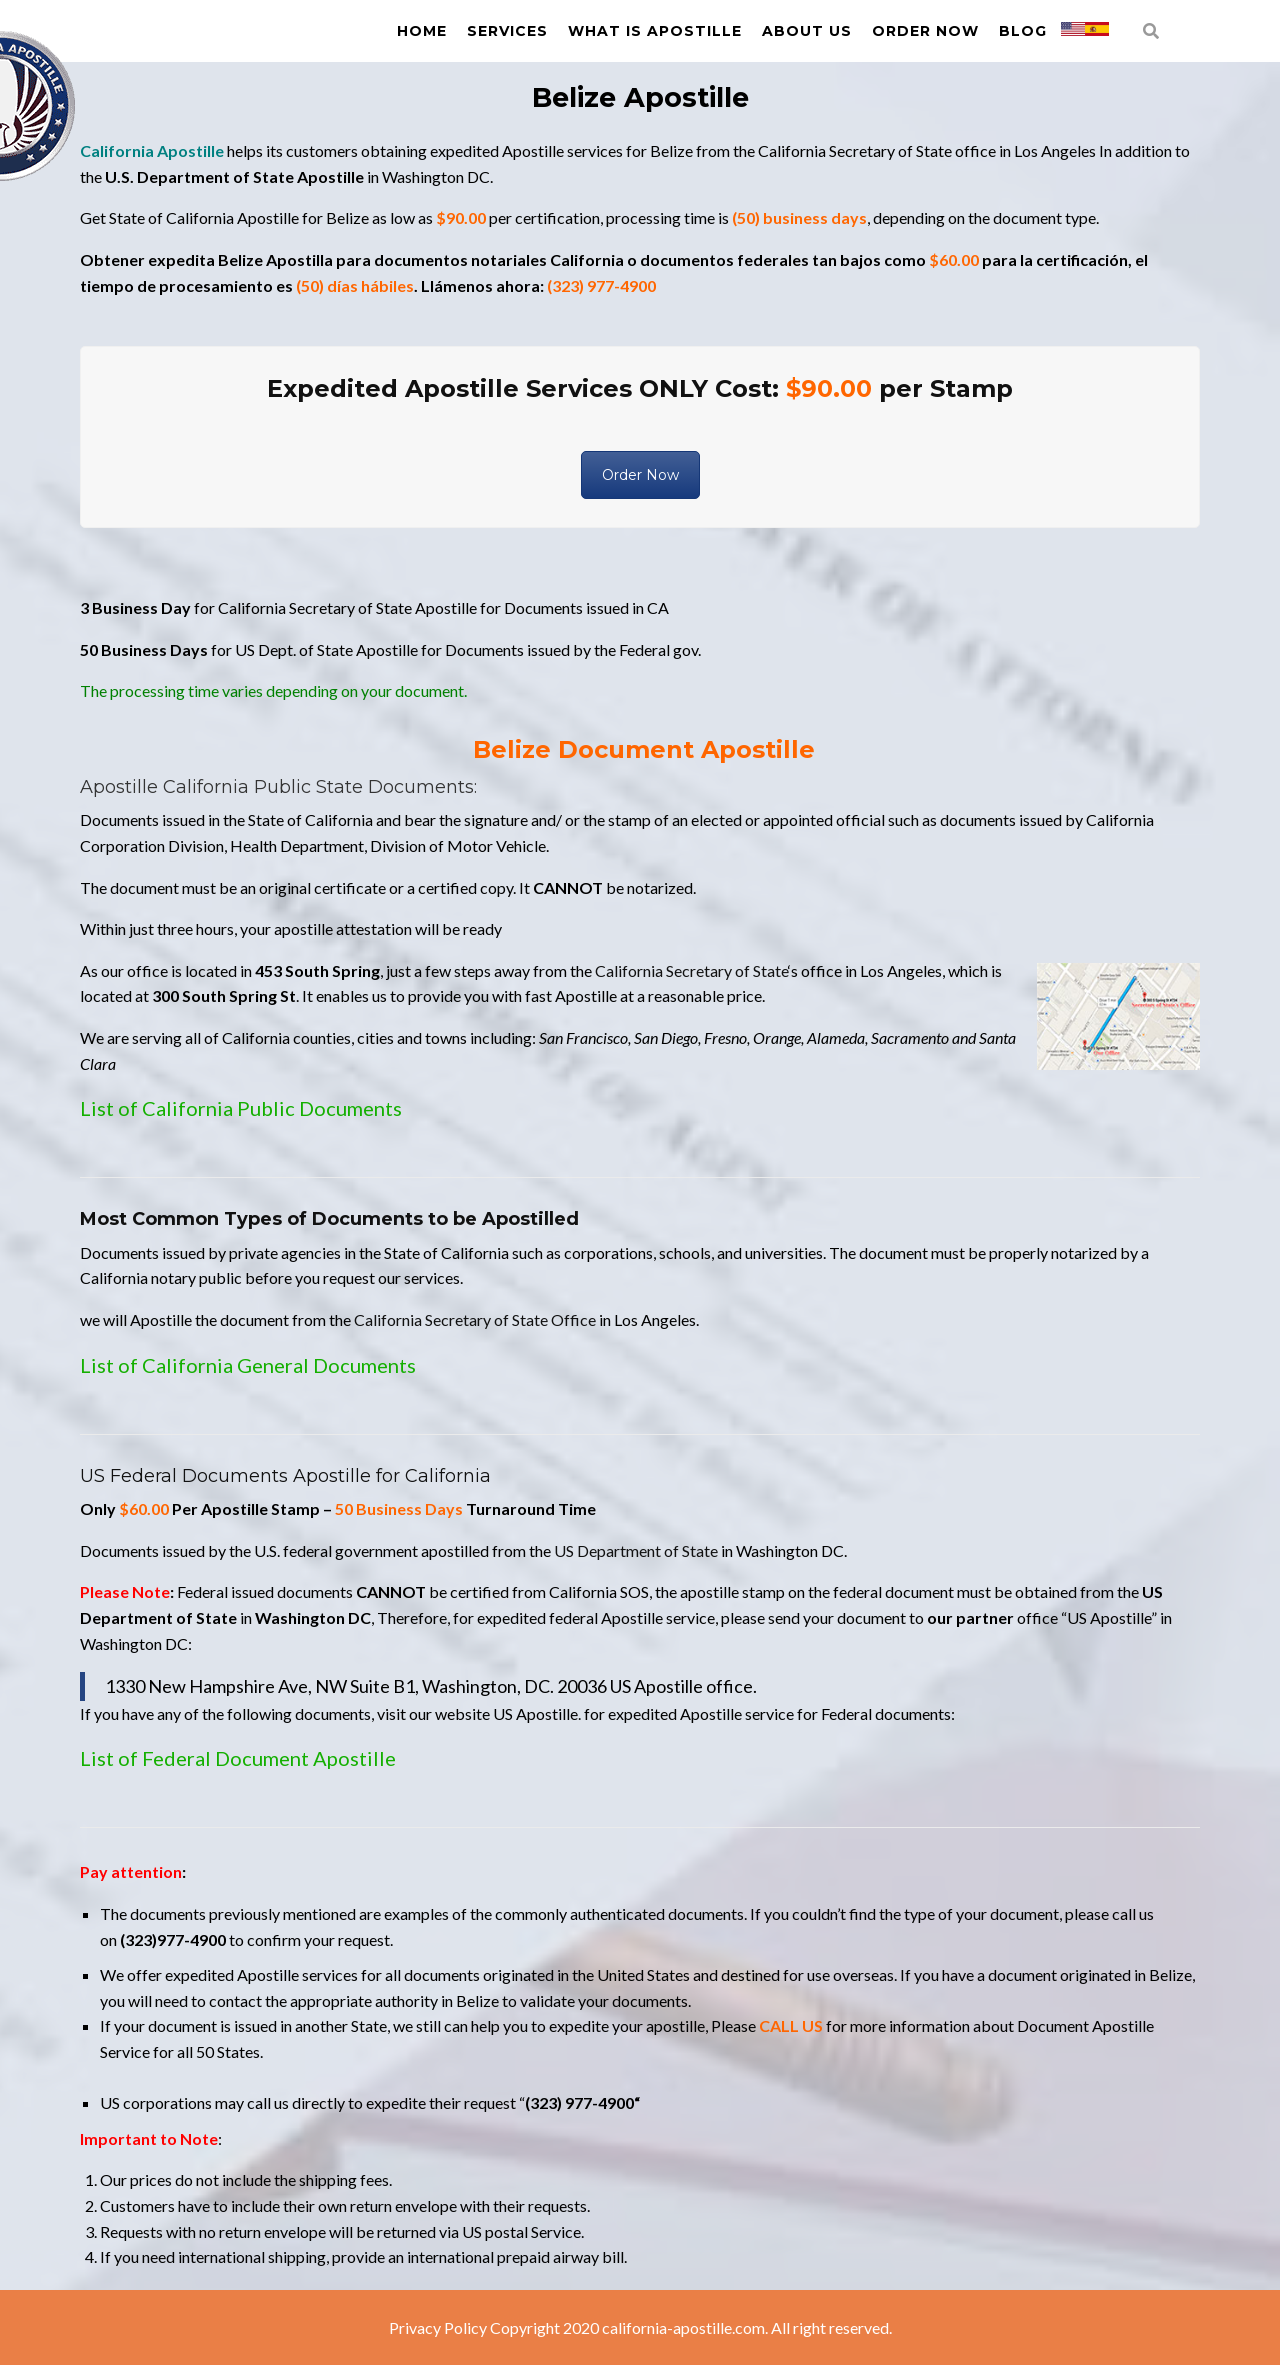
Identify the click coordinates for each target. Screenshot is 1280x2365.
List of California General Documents (248, 1365)
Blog (1023, 31)
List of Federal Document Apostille (238, 1758)
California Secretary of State (691, 970)
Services (507, 31)
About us (807, 31)
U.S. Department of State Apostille (234, 176)
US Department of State (636, 1550)
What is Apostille (655, 31)
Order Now (925, 31)
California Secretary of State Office (475, 1319)
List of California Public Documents (241, 1108)
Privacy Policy (438, 2327)
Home (422, 31)
